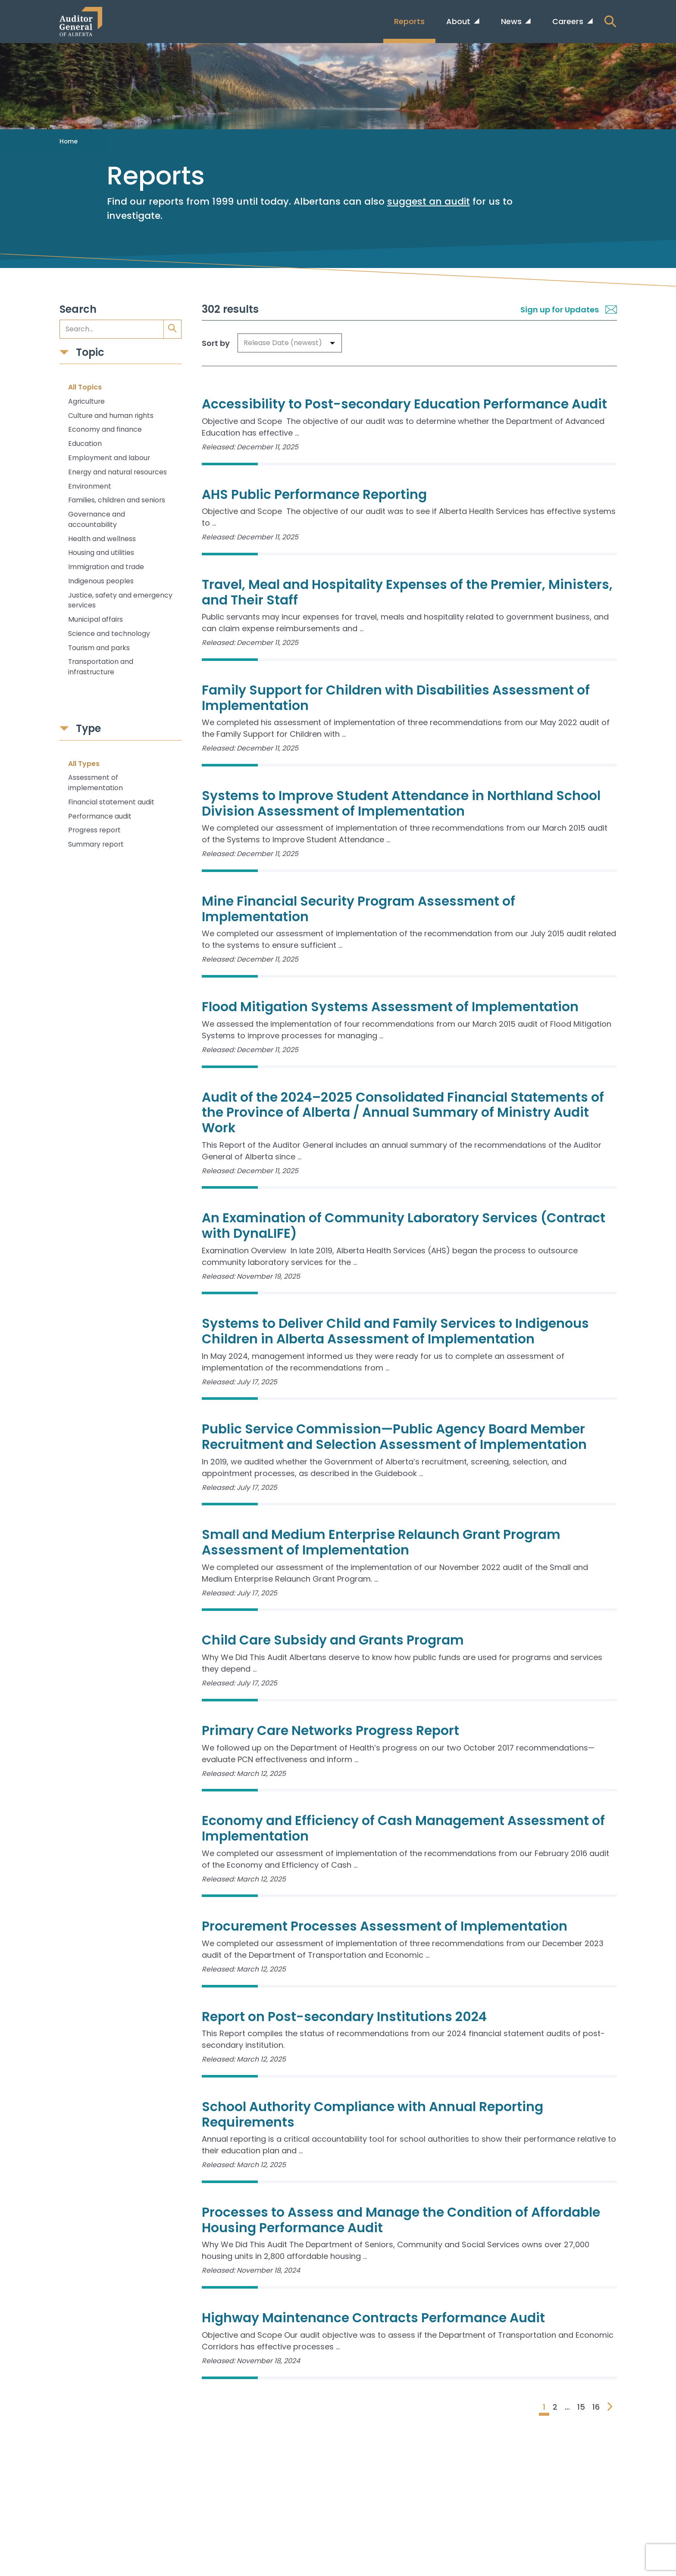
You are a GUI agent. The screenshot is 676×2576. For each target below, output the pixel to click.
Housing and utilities (101, 553)
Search (78, 309)
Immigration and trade (106, 567)
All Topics (85, 387)
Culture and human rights (110, 416)
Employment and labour (109, 458)
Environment (89, 486)
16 (596, 2407)
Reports (409, 21)
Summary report (96, 844)
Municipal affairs (95, 619)
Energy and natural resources (117, 472)
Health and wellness (102, 539)
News (512, 21)
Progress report (94, 830)
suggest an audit (428, 201)
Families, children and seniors (116, 500)
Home (68, 141)
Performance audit (99, 816)
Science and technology (109, 634)
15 (581, 2407)
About (459, 21)
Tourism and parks (99, 648)
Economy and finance (105, 429)
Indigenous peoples (101, 581)
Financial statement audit (111, 802)
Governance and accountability (96, 519)
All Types (84, 764)
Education (85, 444)
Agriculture (86, 401)
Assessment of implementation (95, 782)
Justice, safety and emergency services (120, 600)
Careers (568, 21)
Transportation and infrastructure (100, 667)
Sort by (216, 343)
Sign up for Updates (568, 309)
